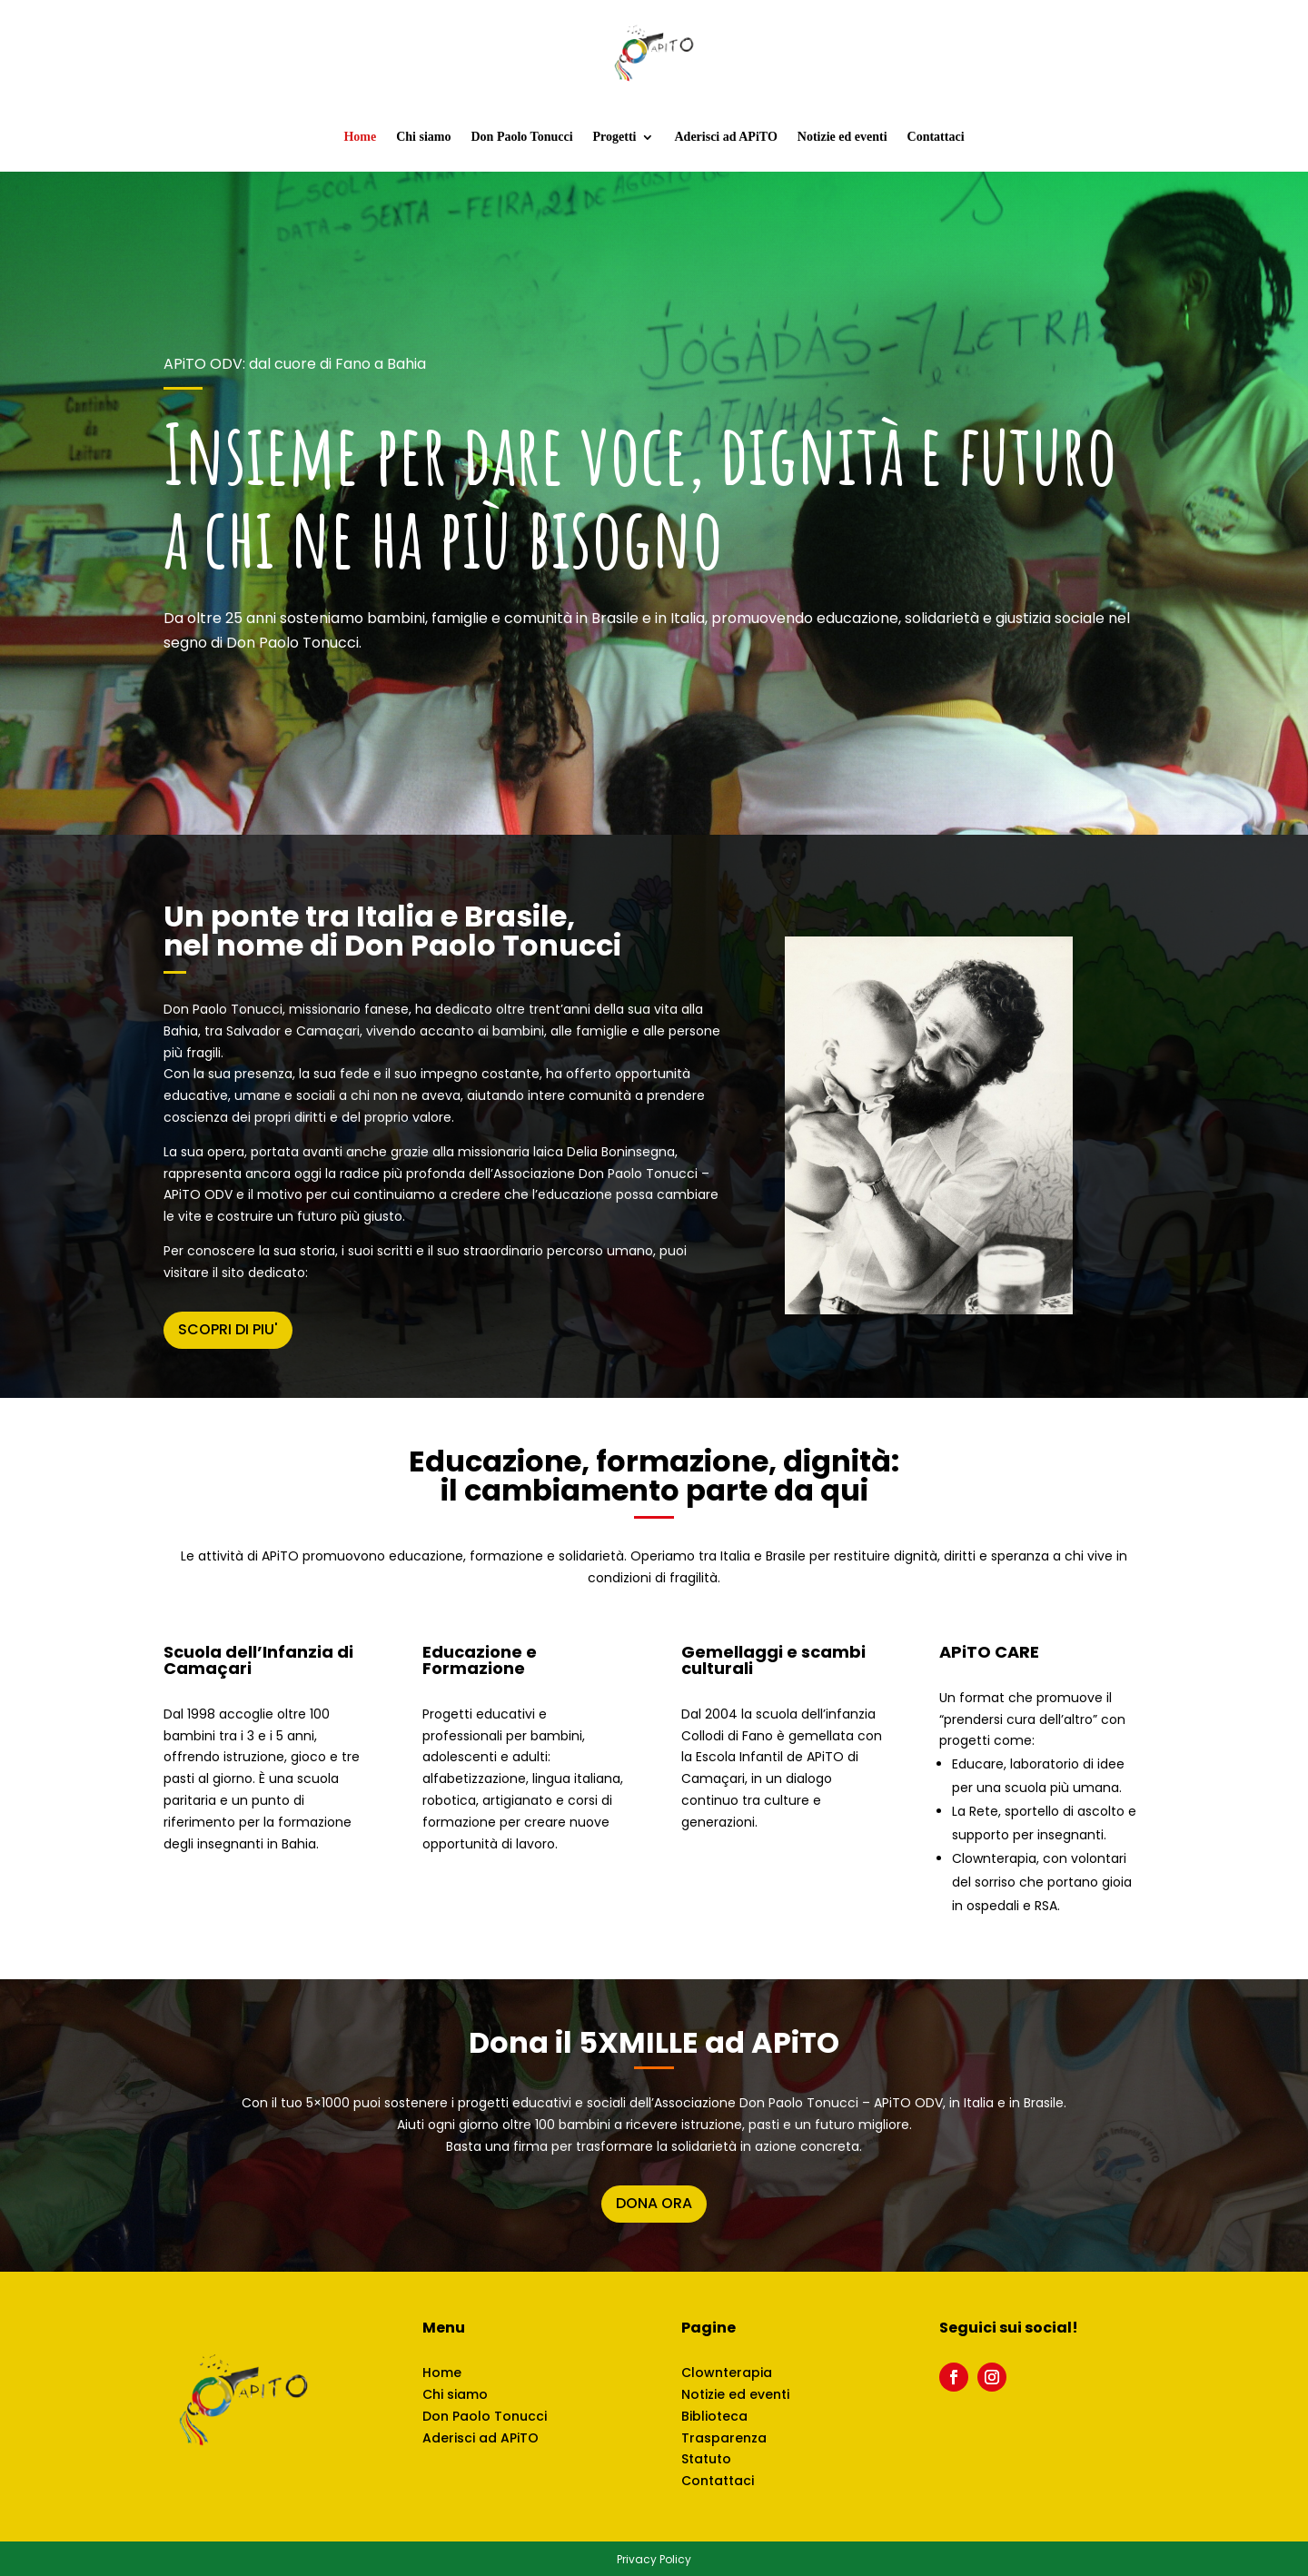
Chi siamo (423, 137)
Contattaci (936, 137)
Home (359, 137)
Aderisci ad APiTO (725, 137)
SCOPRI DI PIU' (228, 1329)
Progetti (615, 137)
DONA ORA (654, 2203)
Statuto (706, 2459)
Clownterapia (726, 2372)
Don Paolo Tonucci (522, 137)
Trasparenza (724, 2438)
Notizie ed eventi (842, 137)
